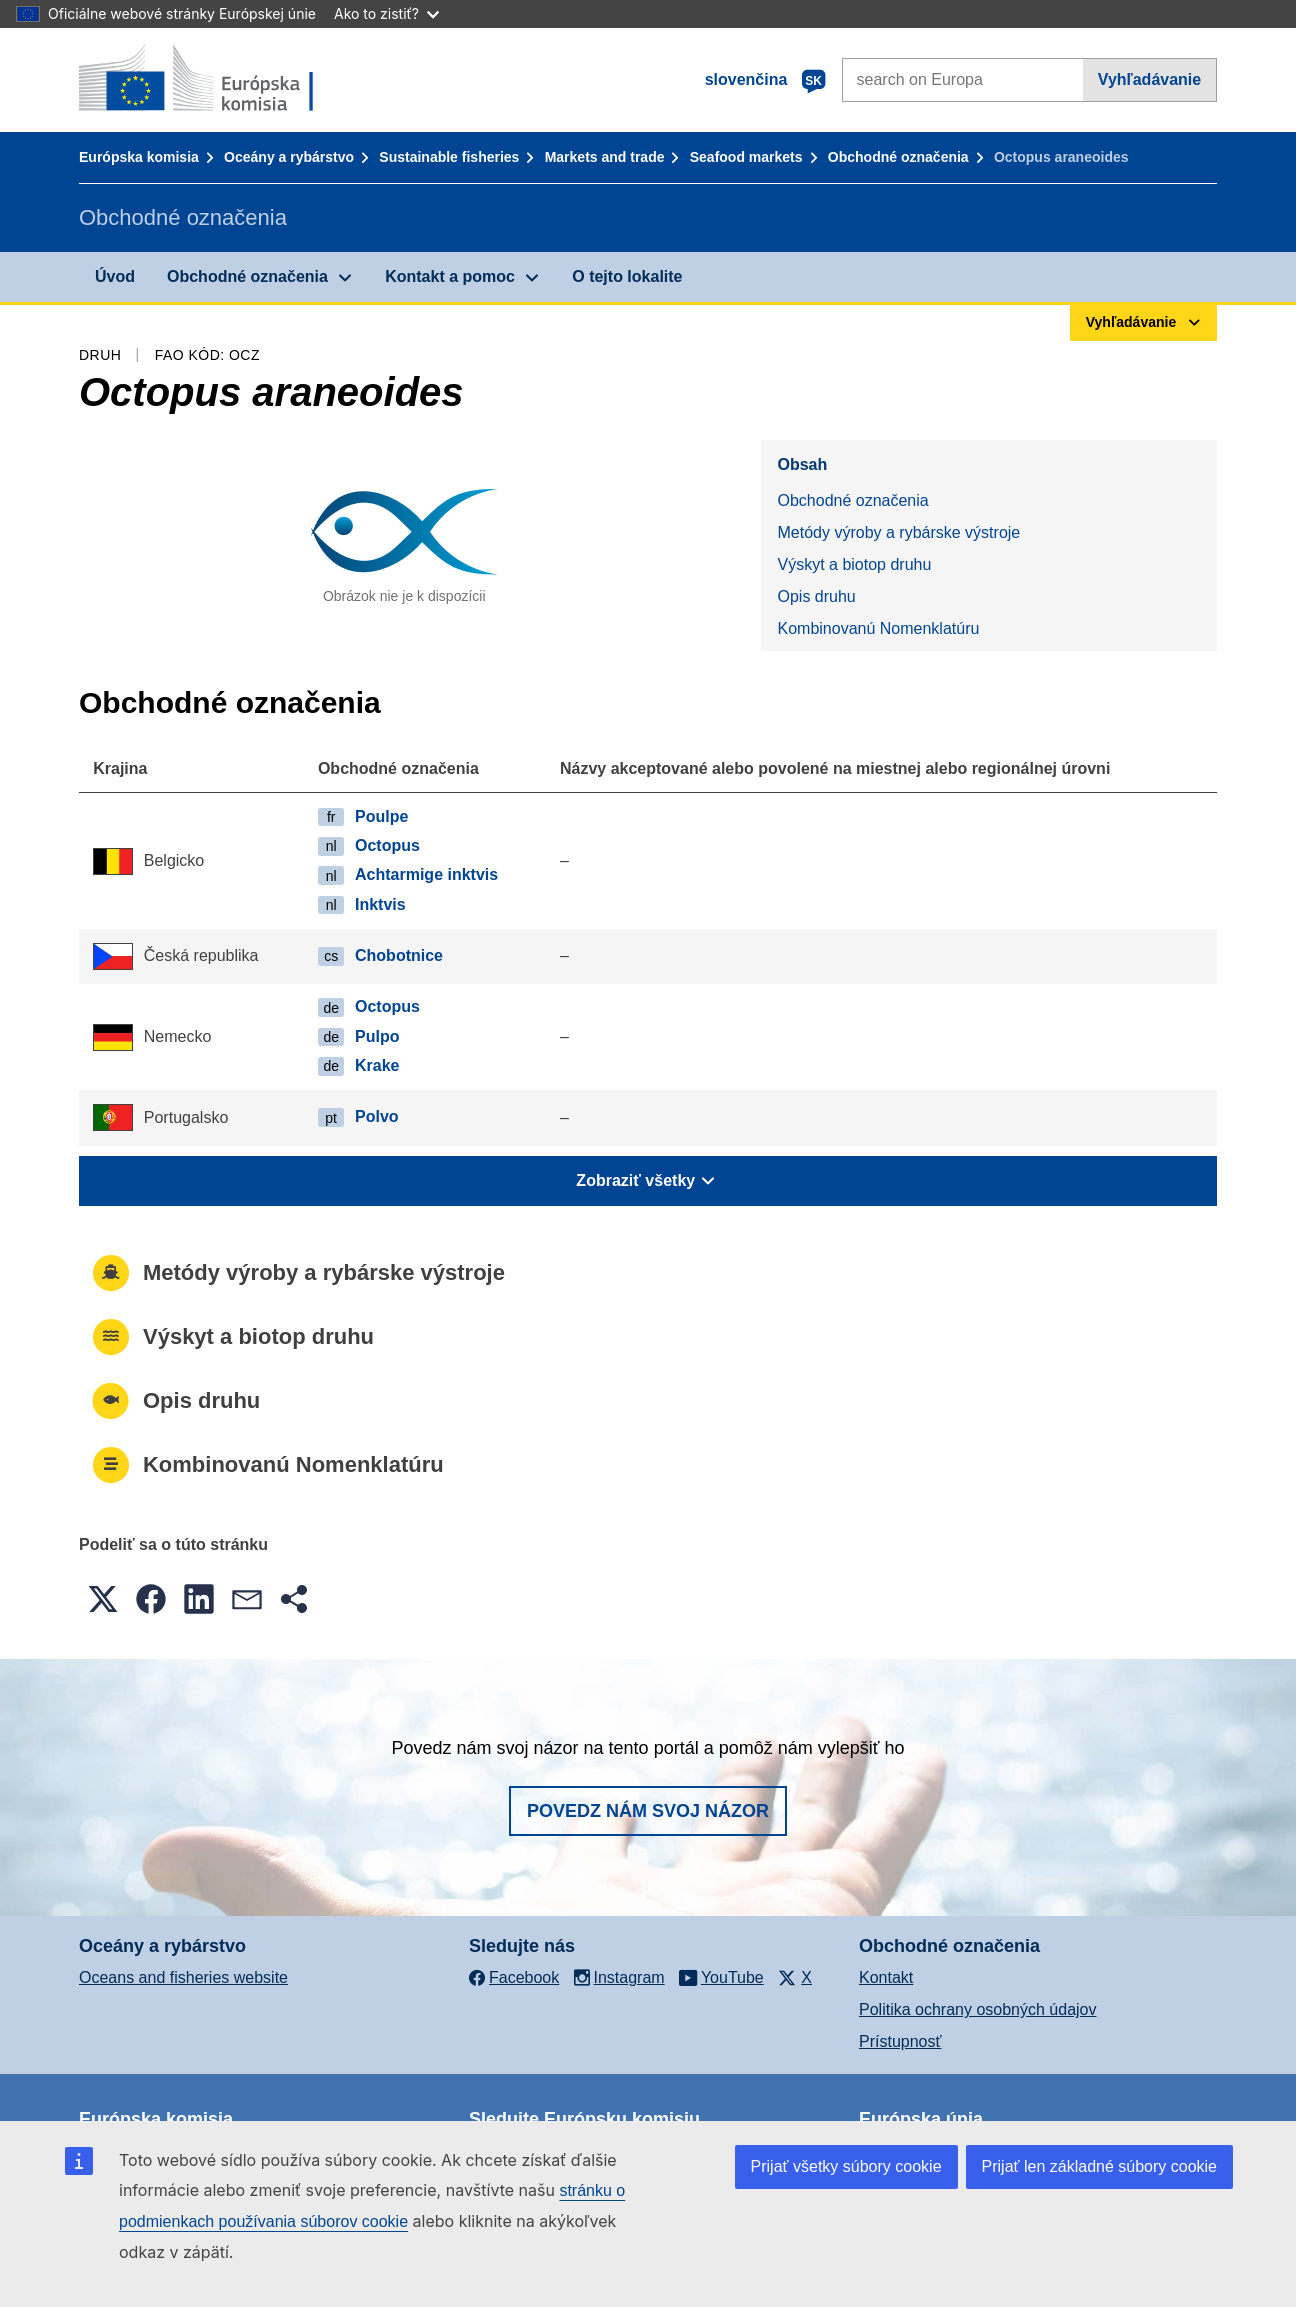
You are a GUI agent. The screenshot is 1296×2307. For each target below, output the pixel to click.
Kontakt (886, 1977)
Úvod (115, 276)
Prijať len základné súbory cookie (1099, 2166)
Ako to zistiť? (386, 13)
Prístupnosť (900, 2041)
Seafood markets (746, 157)
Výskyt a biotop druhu (854, 564)
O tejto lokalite (627, 276)
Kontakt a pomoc (450, 276)
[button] (103, 1599)
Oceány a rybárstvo (289, 157)
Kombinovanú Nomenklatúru (878, 628)
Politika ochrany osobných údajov (977, 2009)
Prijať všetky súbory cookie (846, 2166)
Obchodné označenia (898, 157)
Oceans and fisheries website (183, 1977)
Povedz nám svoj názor (648, 1811)
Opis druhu (816, 596)
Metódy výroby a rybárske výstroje (898, 532)
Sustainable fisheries (449, 157)
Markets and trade (605, 157)
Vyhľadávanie (1149, 79)
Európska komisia (139, 157)
